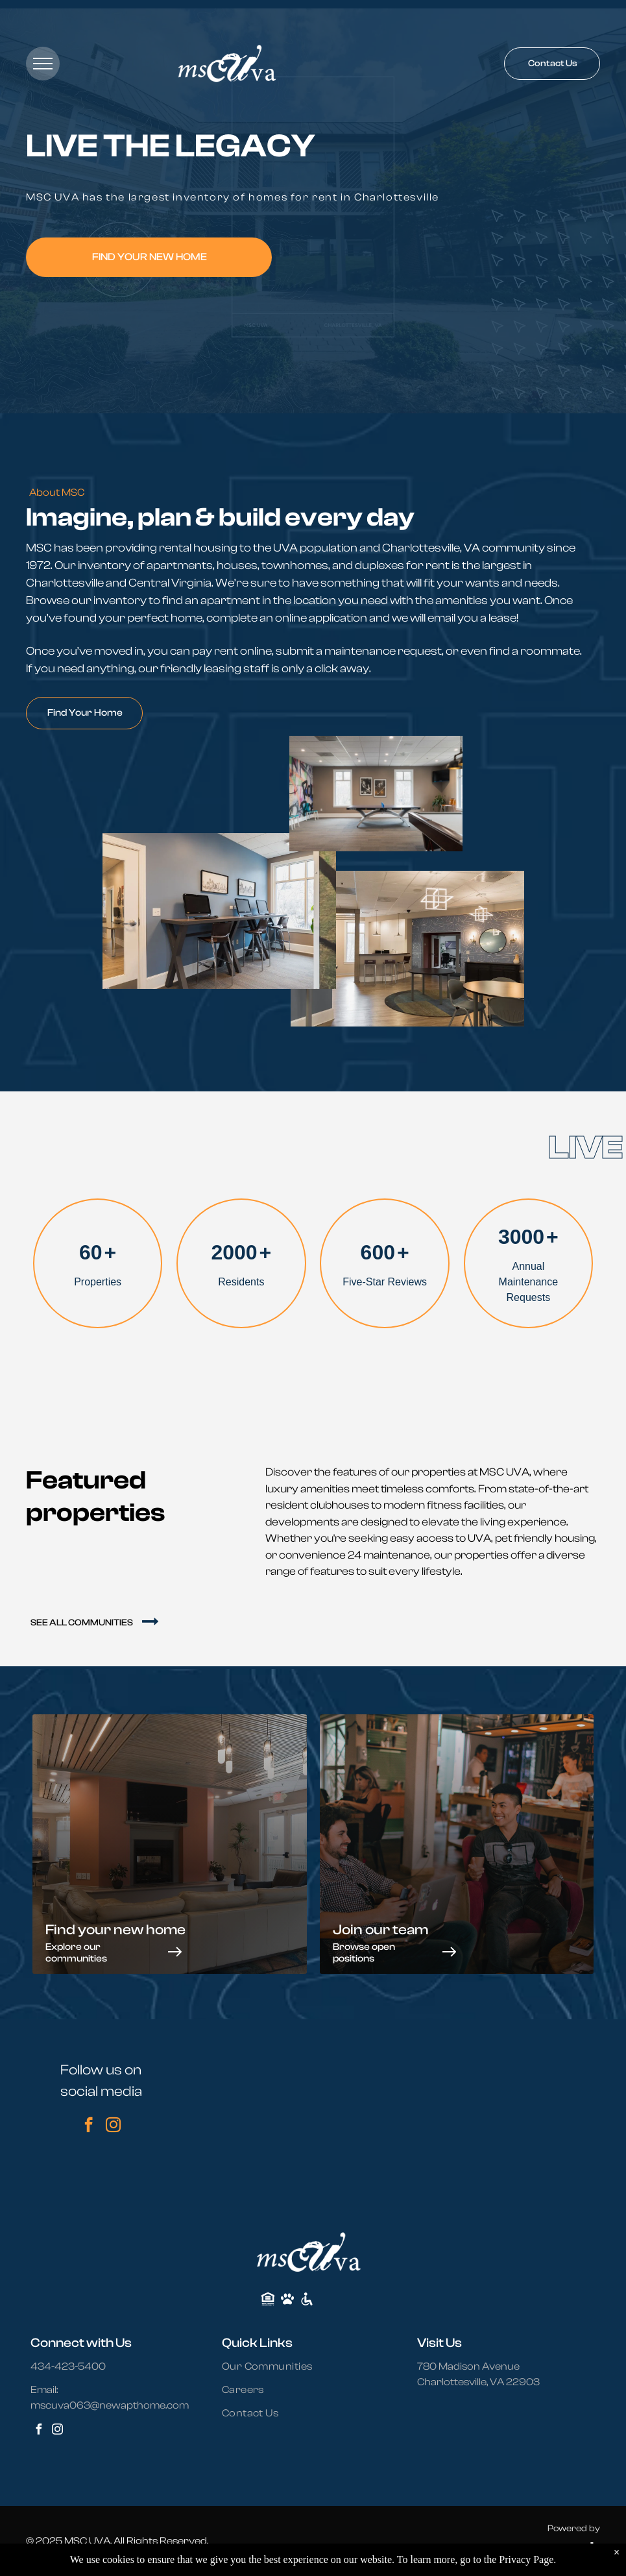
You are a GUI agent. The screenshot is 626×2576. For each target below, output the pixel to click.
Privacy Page (526, 2559)
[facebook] (88, 2126)
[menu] (43, 63)
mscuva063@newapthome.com (109, 2405)
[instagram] (113, 2126)
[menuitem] (275, 2366)
